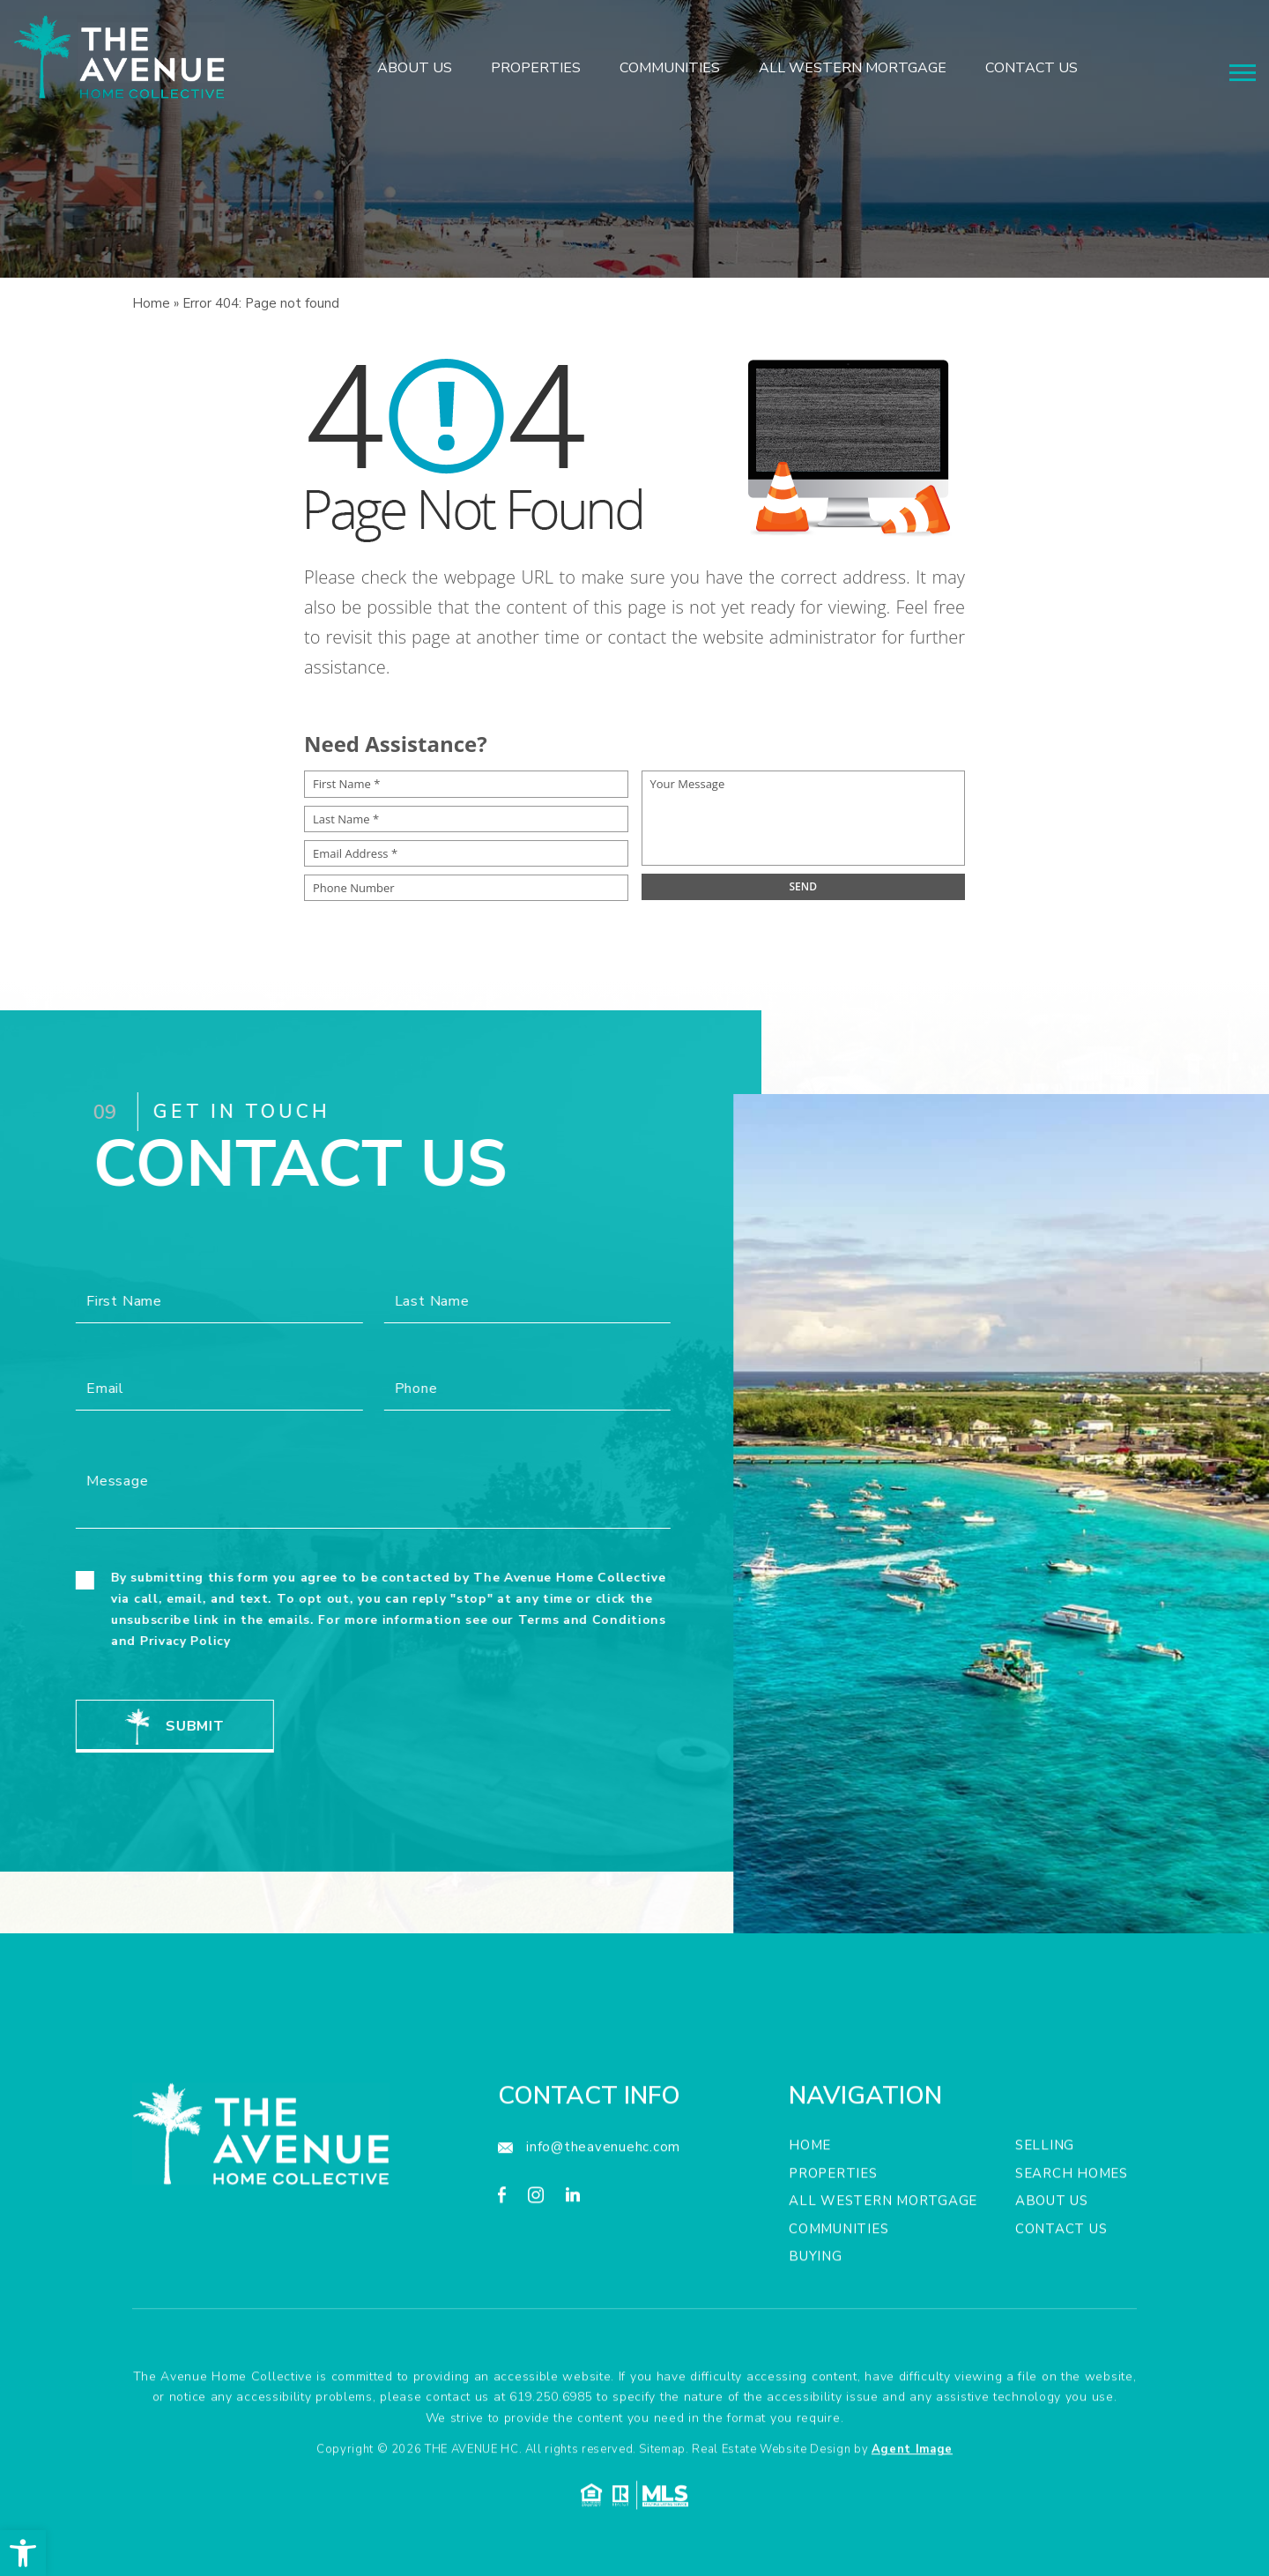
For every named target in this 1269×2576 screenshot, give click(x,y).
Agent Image (912, 2515)
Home (810, 2211)
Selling (1044, 2211)
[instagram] (536, 2263)
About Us (414, 69)
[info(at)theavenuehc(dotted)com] (589, 2213)
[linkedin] (573, 2263)
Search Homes (1071, 2239)
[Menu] (1242, 72)
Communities (670, 69)
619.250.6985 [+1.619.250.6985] (550, 2462)
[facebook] (502, 2263)
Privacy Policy (119, 1641)
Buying (815, 2322)
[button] (23, 2553)
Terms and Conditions (526, 1620)
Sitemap (662, 2515)
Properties (536, 69)
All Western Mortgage (852, 69)
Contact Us (1031, 69)
